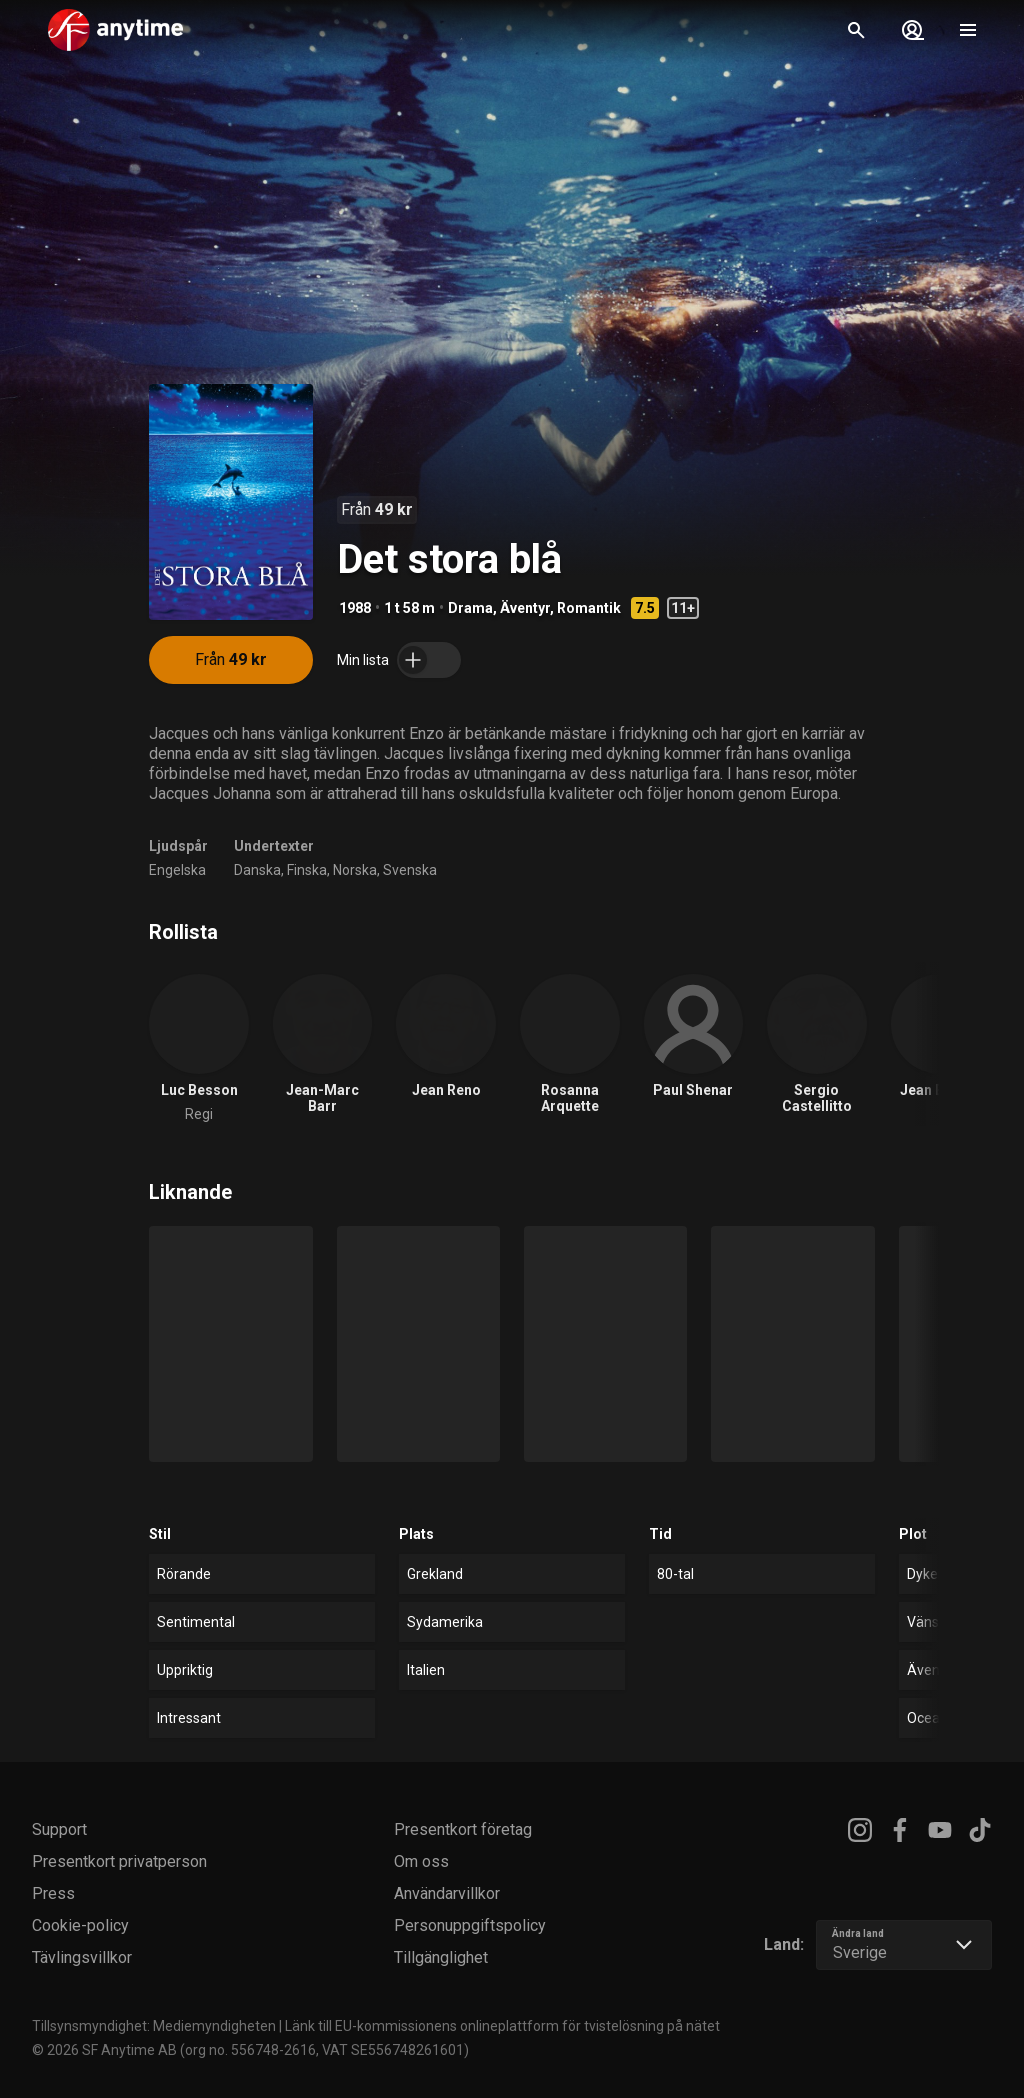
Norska (355, 870)
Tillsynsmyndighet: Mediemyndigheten (154, 2026)
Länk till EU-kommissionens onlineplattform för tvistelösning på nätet (502, 2026)
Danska (257, 870)
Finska (307, 870)
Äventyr (525, 608)
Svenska (410, 870)
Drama (470, 608)
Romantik (589, 608)
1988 (355, 608)
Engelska (177, 870)
